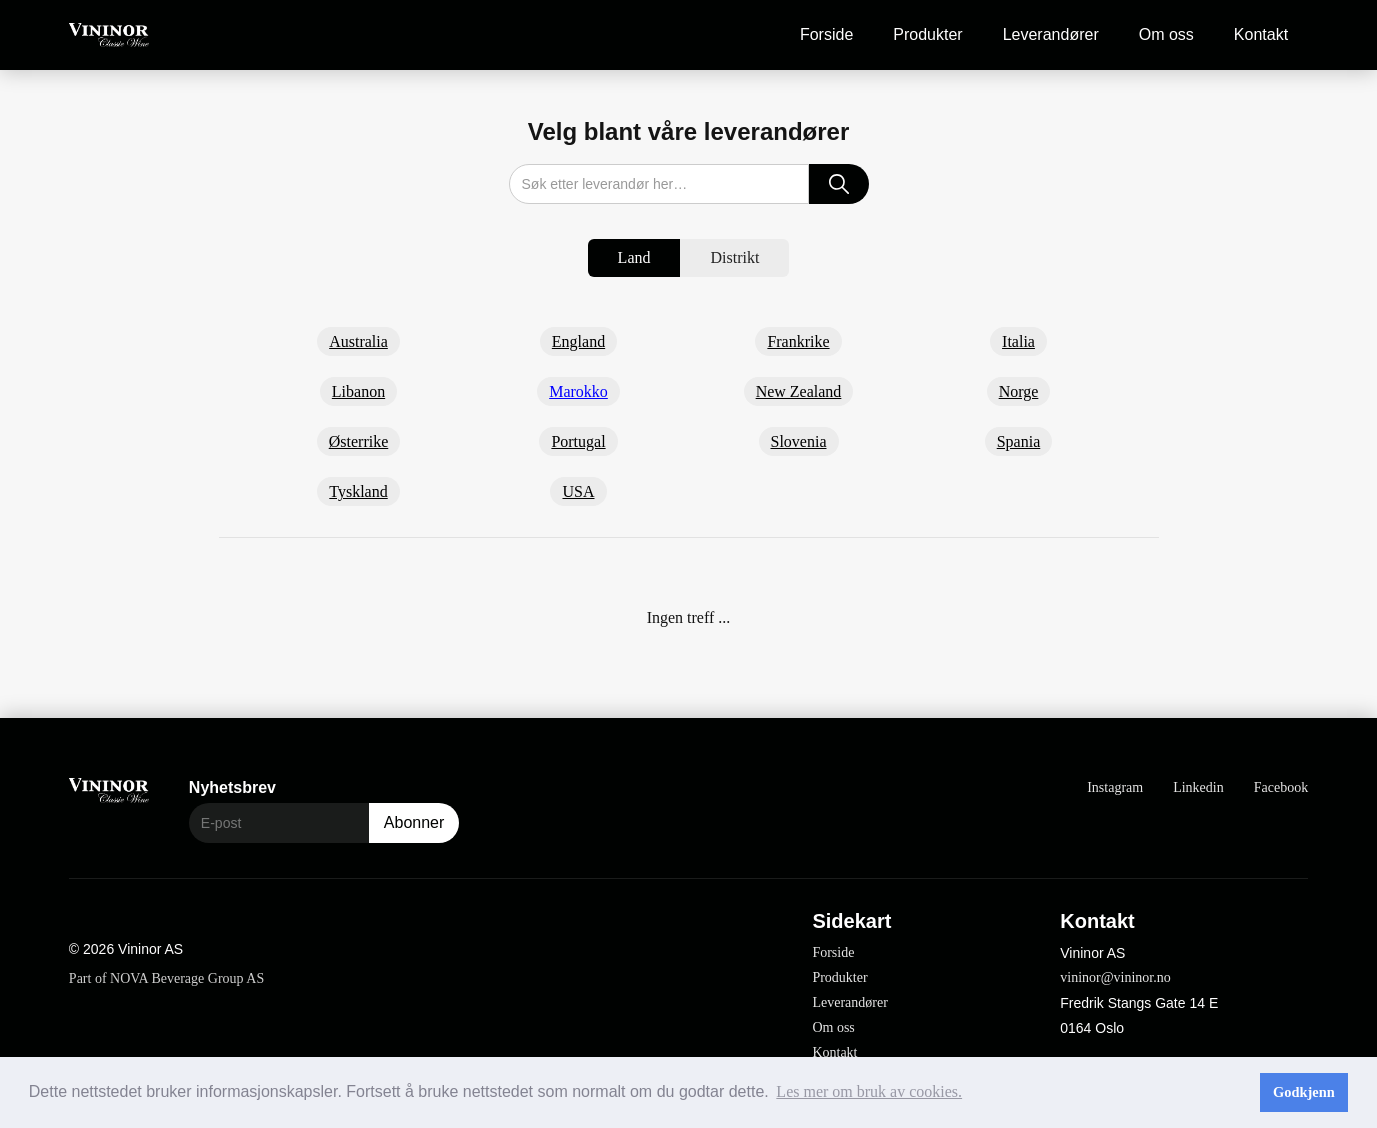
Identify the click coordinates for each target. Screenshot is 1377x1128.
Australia (358, 341)
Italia (1018, 341)
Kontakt (1261, 34)
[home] (109, 35)
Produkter (927, 34)
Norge (1019, 391)
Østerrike (359, 441)
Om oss (1166, 34)
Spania (1019, 441)
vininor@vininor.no (1115, 977)
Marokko (578, 391)
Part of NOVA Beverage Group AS (166, 978)
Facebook (1281, 787)
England (578, 341)
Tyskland (358, 491)
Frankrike (798, 341)
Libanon (358, 391)
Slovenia (799, 441)
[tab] (634, 258)
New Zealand (799, 391)
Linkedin (1198, 787)
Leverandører (1051, 34)
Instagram (1115, 787)
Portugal (578, 441)
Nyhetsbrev (232, 787)
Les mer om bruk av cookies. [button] (869, 1091)
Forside (826, 34)
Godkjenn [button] (1304, 1092)
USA (578, 491)
